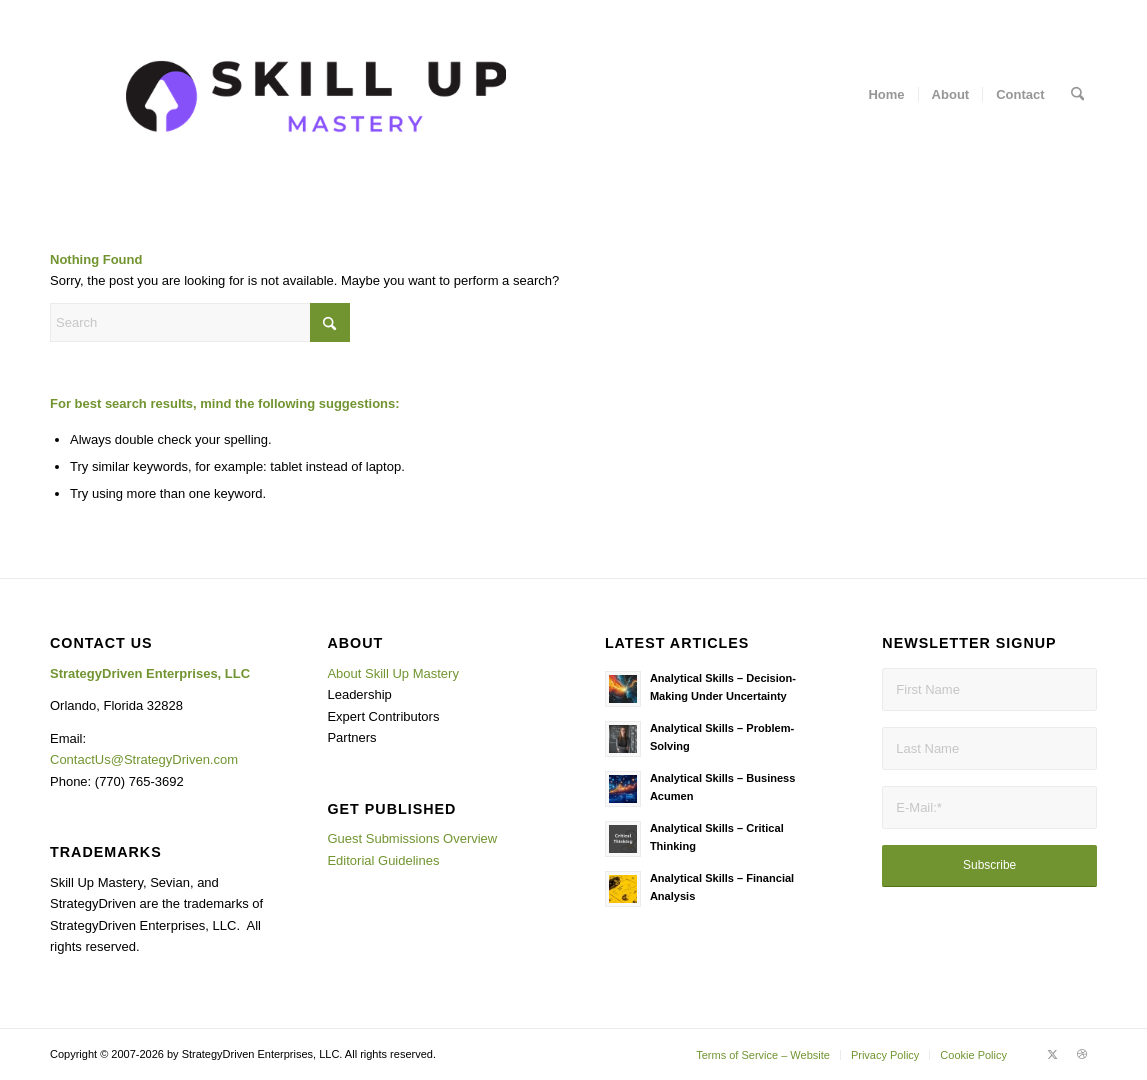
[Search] (1077, 95)
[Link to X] (1052, 1054)
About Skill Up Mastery (393, 673)
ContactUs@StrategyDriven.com (144, 759)
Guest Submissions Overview (412, 838)
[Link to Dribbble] (1082, 1054)
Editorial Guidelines (383, 860)
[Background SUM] (316, 95)
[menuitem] (887, 95)
